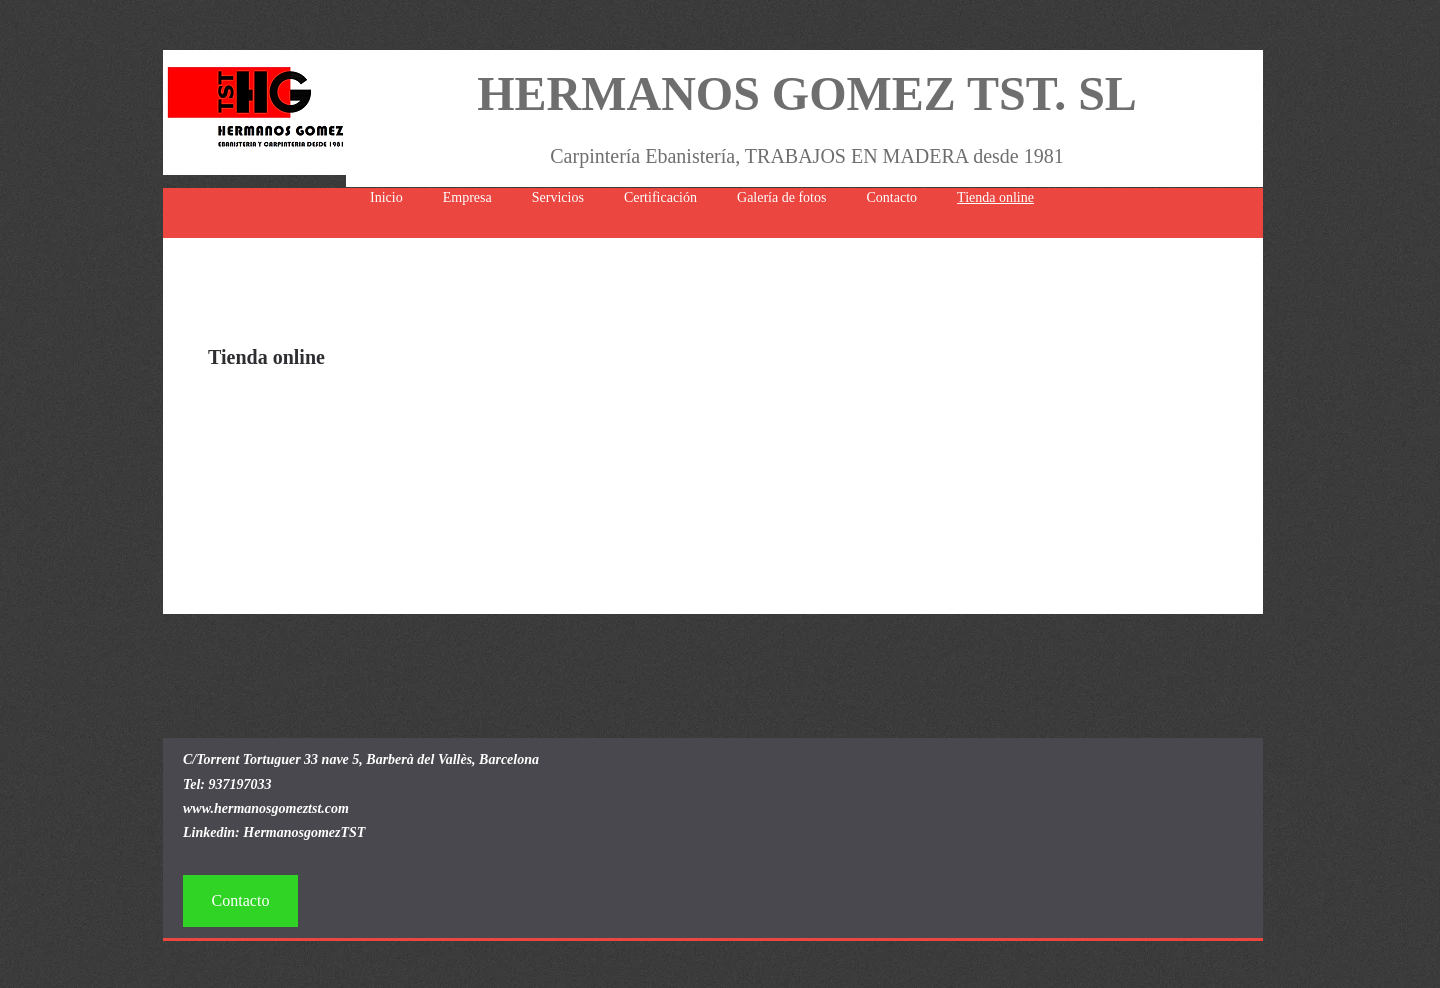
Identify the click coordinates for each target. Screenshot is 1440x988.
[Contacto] (240, 901)
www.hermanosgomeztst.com (266, 808)
